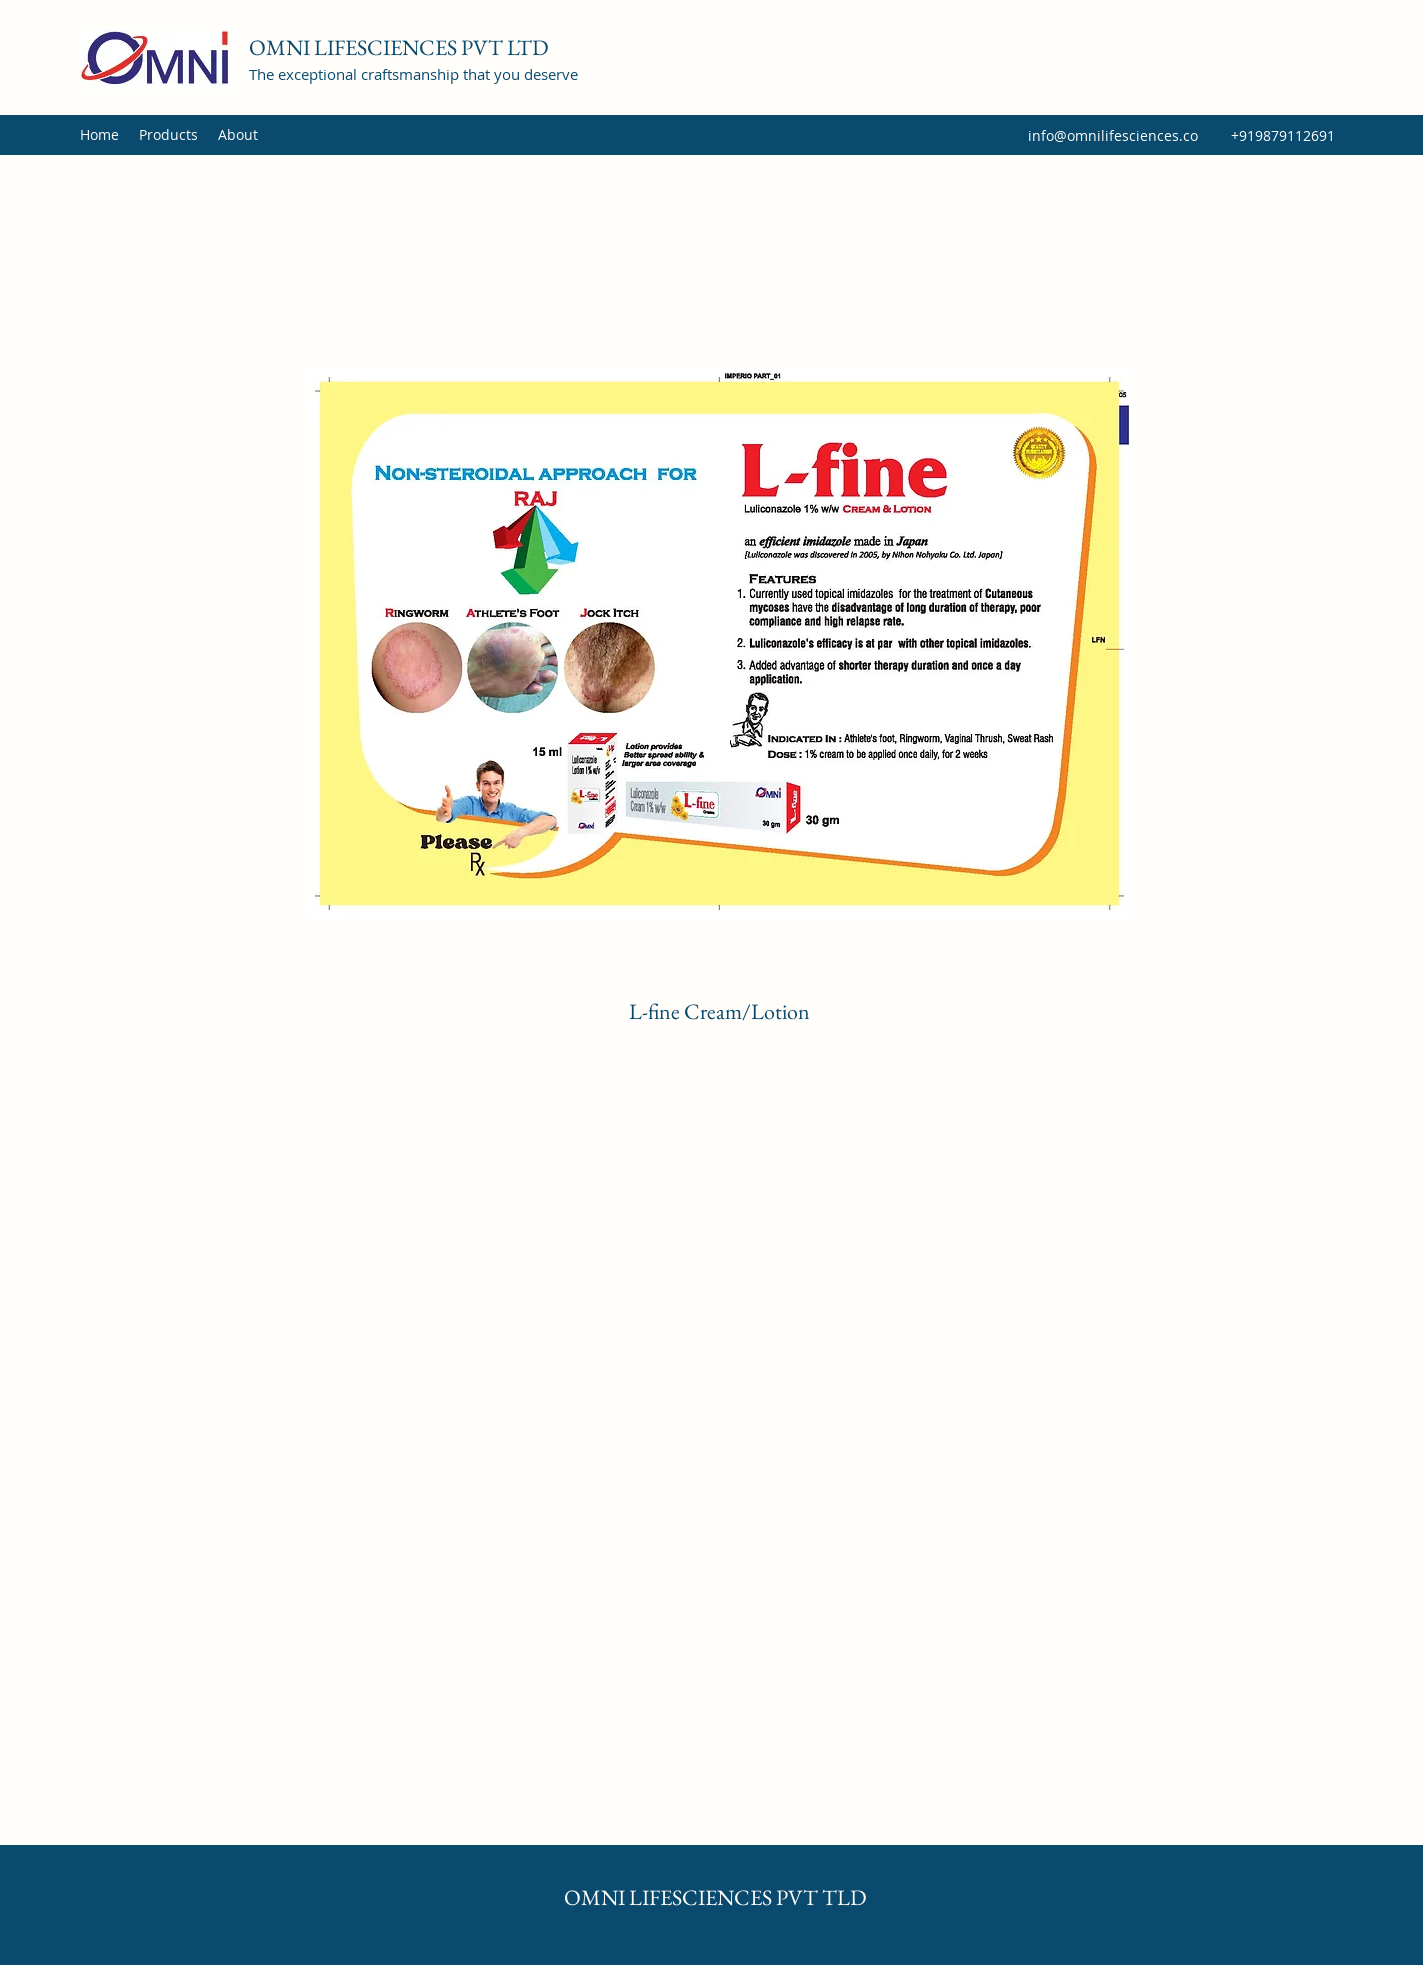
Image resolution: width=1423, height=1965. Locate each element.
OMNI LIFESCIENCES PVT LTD (399, 47)
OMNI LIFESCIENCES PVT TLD (715, 1897)
